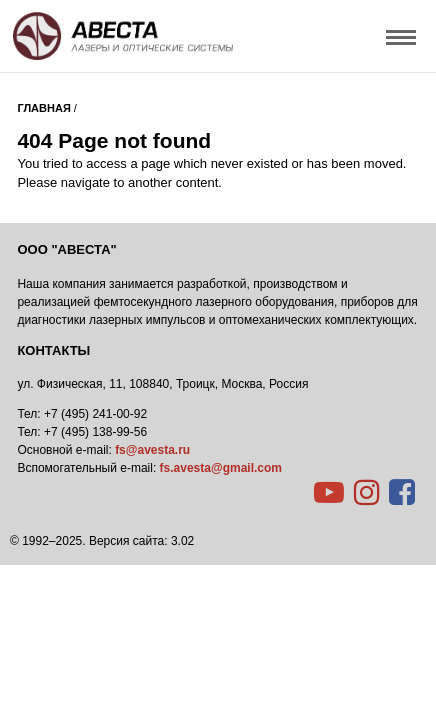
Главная (43, 108)
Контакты (53, 350)
